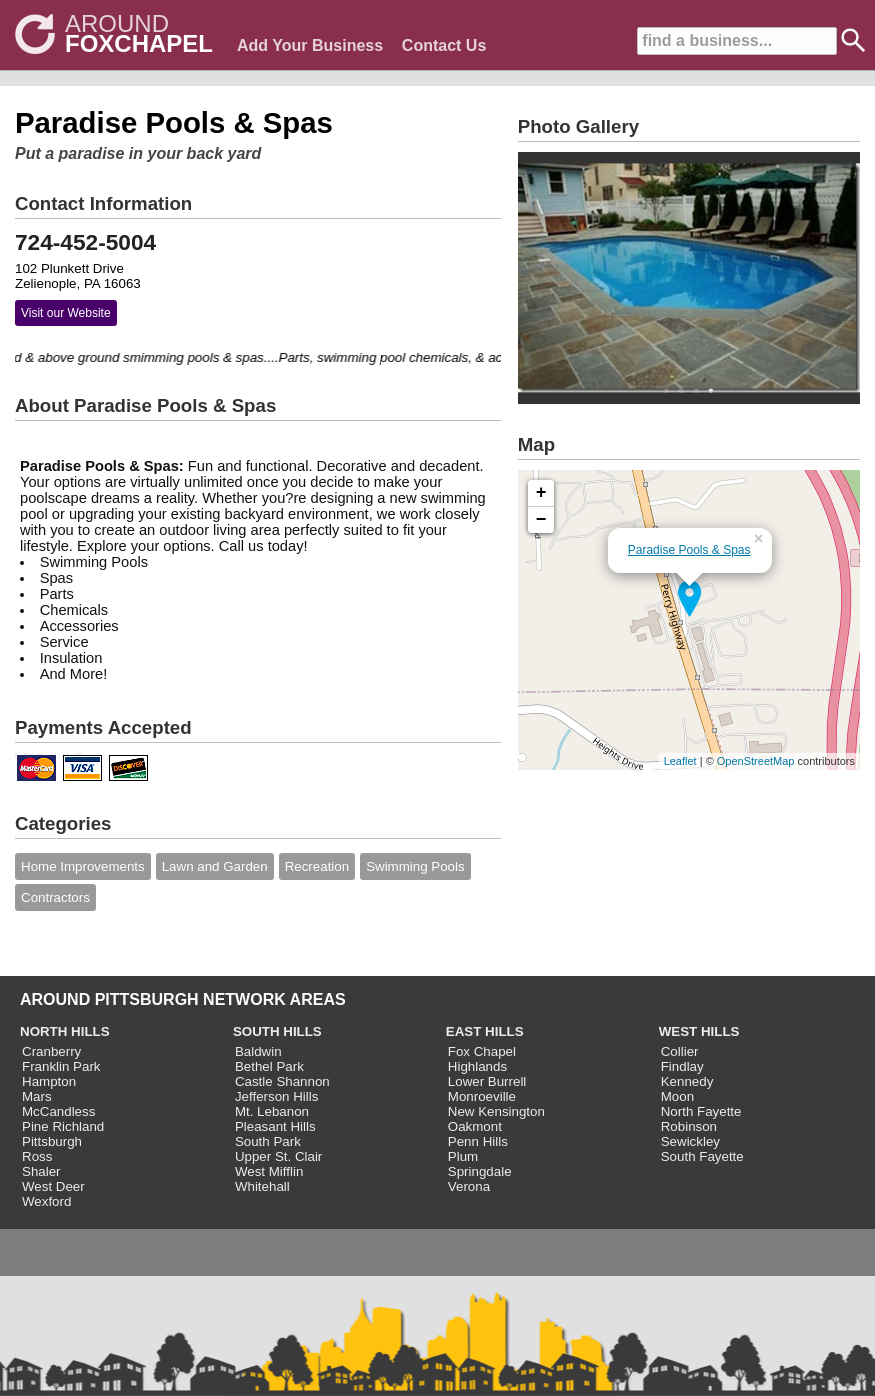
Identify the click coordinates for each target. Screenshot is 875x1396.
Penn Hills (478, 1141)
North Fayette (701, 1111)
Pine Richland (63, 1126)
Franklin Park (61, 1066)
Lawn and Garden (215, 866)
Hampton (49, 1081)
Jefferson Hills (276, 1096)
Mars (37, 1096)
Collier (680, 1051)
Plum (463, 1156)
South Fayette (702, 1156)
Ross (37, 1156)
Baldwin (258, 1051)
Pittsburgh (52, 1141)
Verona (469, 1186)
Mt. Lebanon (272, 1111)
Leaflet (680, 761)
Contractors (55, 897)
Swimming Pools (415, 866)
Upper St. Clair (278, 1156)
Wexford (46, 1201)
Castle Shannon (282, 1081)
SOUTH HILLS (277, 1031)
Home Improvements (83, 866)
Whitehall (262, 1186)
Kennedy (687, 1081)
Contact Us (444, 45)
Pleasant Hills (275, 1126)
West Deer (53, 1186)
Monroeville (482, 1096)
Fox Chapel (482, 1051)
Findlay (682, 1066)
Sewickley (690, 1141)
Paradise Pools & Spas (689, 550)
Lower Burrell (487, 1081)
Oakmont (475, 1126)
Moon (677, 1096)
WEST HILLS (699, 1031)
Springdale (480, 1171)
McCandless (58, 1111)
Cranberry (51, 1051)
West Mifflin (269, 1171)
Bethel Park (269, 1066)
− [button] (541, 520)
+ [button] (541, 493)
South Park (268, 1141)
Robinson (689, 1126)
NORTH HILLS (65, 1031)
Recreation (317, 866)
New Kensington (496, 1111)
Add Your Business (310, 45)
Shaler (41, 1171)
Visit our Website (66, 313)
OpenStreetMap (756, 761)
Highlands (477, 1066)
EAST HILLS (485, 1031)
